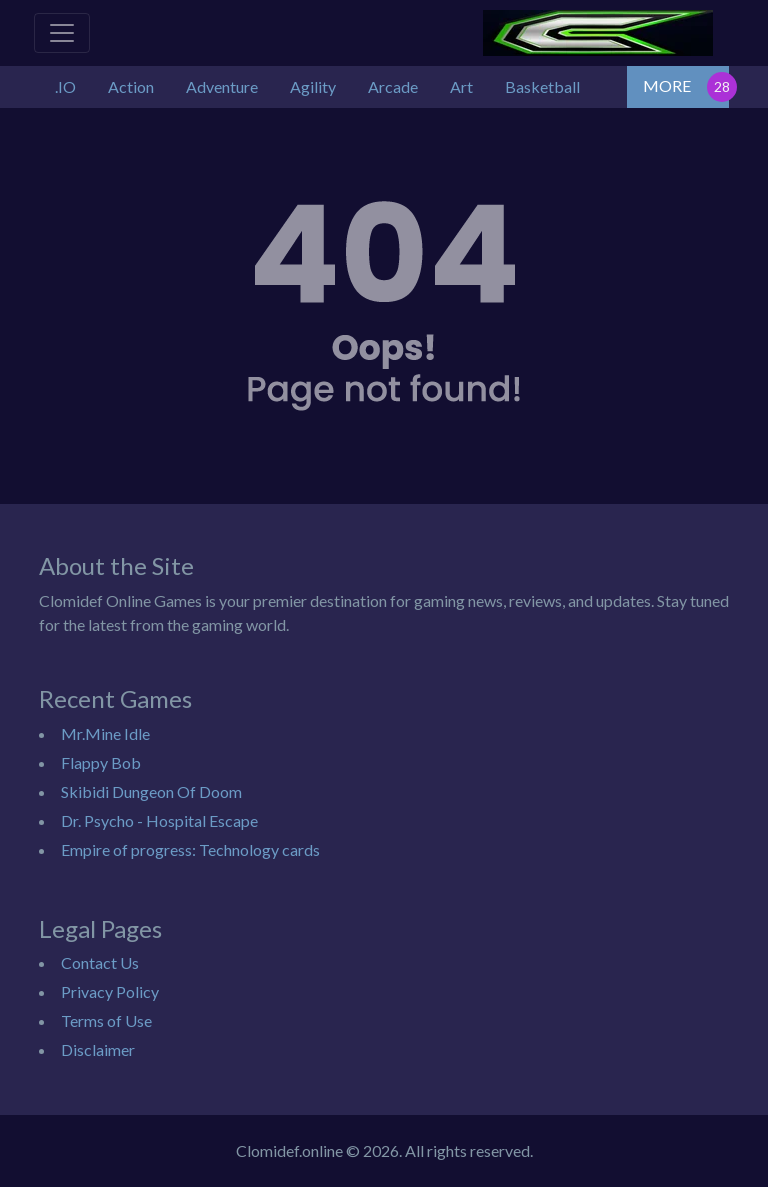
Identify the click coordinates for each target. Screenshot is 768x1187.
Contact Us (100, 962)
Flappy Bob (101, 762)
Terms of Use (106, 1020)
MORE (667, 85)
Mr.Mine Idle (105, 733)
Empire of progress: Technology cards (190, 849)
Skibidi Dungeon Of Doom (151, 791)
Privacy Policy (110, 991)
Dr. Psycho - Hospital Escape (159, 820)
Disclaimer (98, 1049)
